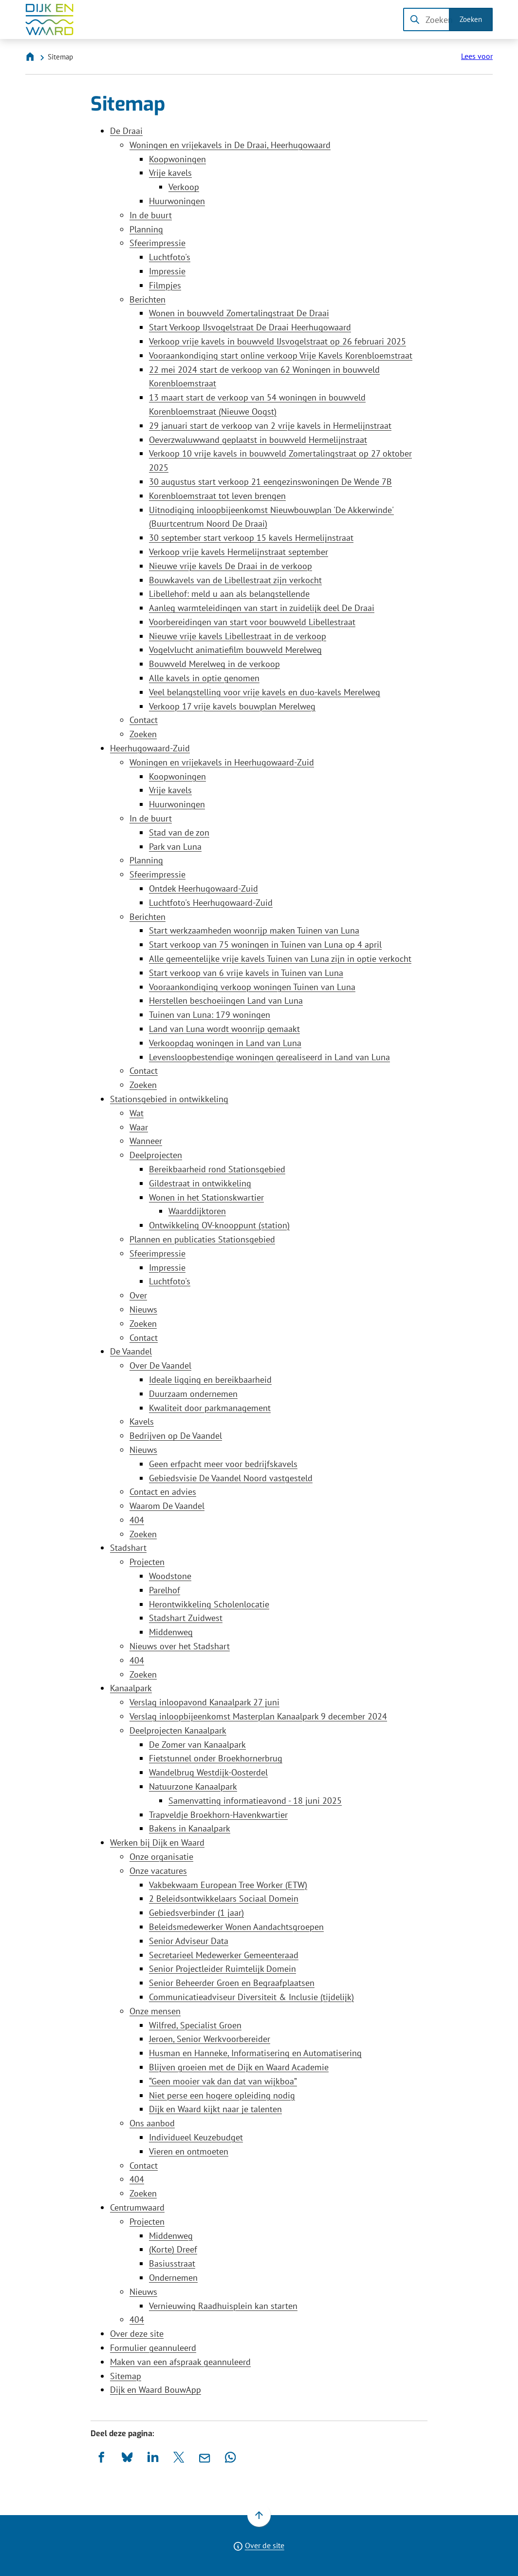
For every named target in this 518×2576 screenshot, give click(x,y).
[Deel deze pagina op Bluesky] (127, 2457)
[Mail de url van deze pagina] (205, 2457)
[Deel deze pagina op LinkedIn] (153, 2457)
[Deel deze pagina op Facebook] (101, 2457)
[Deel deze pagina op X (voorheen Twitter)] (179, 2457)
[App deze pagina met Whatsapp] (230, 2457)
